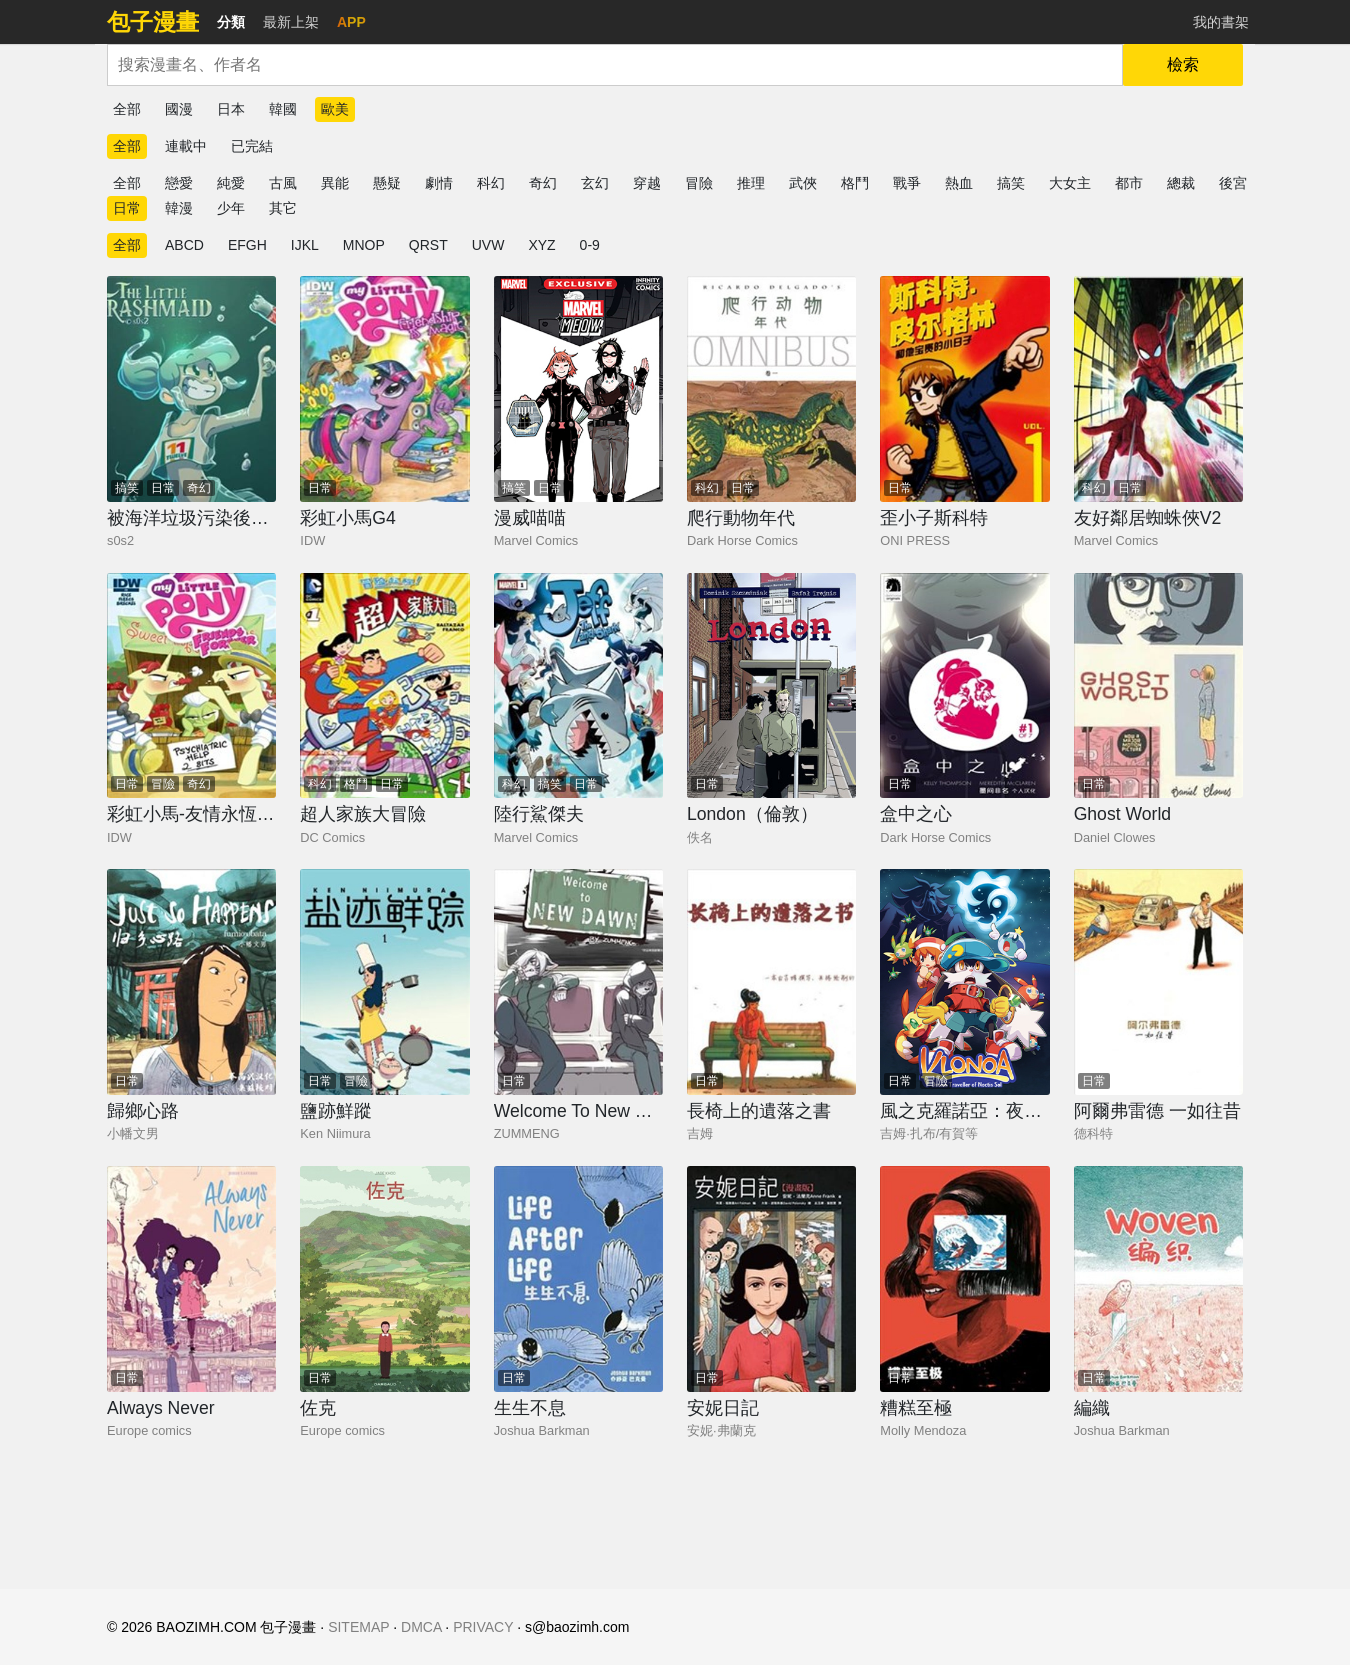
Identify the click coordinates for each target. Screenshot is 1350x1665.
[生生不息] (578, 1279)
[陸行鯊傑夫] (578, 686)
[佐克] (384, 1279)
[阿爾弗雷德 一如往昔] (1158, 982)
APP (351, 22)
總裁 (1181, 183)
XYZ (541, 245)
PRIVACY (483, 1627)
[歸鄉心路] (191, 982)
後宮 (1233, 183)
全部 (127, 109)
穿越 (647, 183)
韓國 (283, 109)
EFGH (247, 245)
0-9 (590, 245)
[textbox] (615, 65)
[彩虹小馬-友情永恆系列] (191, 686)
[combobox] (615, 65)
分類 (231, 22)
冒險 (699, 183)
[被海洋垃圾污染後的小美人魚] (191, 389)
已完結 (252, 146)
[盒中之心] (964, 686)
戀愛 (179, 183)
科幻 (491, 183)
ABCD (184, 245)
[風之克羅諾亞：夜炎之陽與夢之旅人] (964, 982)
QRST (428, 245)
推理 (751, 183)
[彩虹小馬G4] (384, 389)
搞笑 (1011, 183)
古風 (283, 183)
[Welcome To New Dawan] (578, 982)
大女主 (1070, 183)
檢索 (1183, 64)
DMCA (421, 1627)
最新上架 (291, 22)
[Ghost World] (1158, 686)
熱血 (959, 183)
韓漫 (179, 208)
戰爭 (907, 183)
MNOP (364, 245)
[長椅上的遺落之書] (771, 982)
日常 (127, 208)
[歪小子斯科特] (964, 389)
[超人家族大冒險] (384, 686)
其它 (283, 208)
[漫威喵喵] (578, 389)
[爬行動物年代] (771, 389)
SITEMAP (358, 1627)
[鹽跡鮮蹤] (384, 982)
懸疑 (387, 183)
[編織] (1158, 1279)
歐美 (335, 109)
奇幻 (543, 183)
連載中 (186, 146)
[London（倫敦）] (771, 686)
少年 (231, 208)
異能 (335, 183)
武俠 (803, 183)
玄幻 (595, 183)
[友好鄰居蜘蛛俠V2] (1158, 389)
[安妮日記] (771, 1279)
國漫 (179, 109)
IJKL (305, 245)
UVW (488, 245)
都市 (1129, 183)
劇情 (439, 183)
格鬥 (855, 183)
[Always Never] (191, 1279)
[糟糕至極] (964, 1279)
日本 (231, 109)
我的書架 (1221, 22)
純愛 (231, 183)
